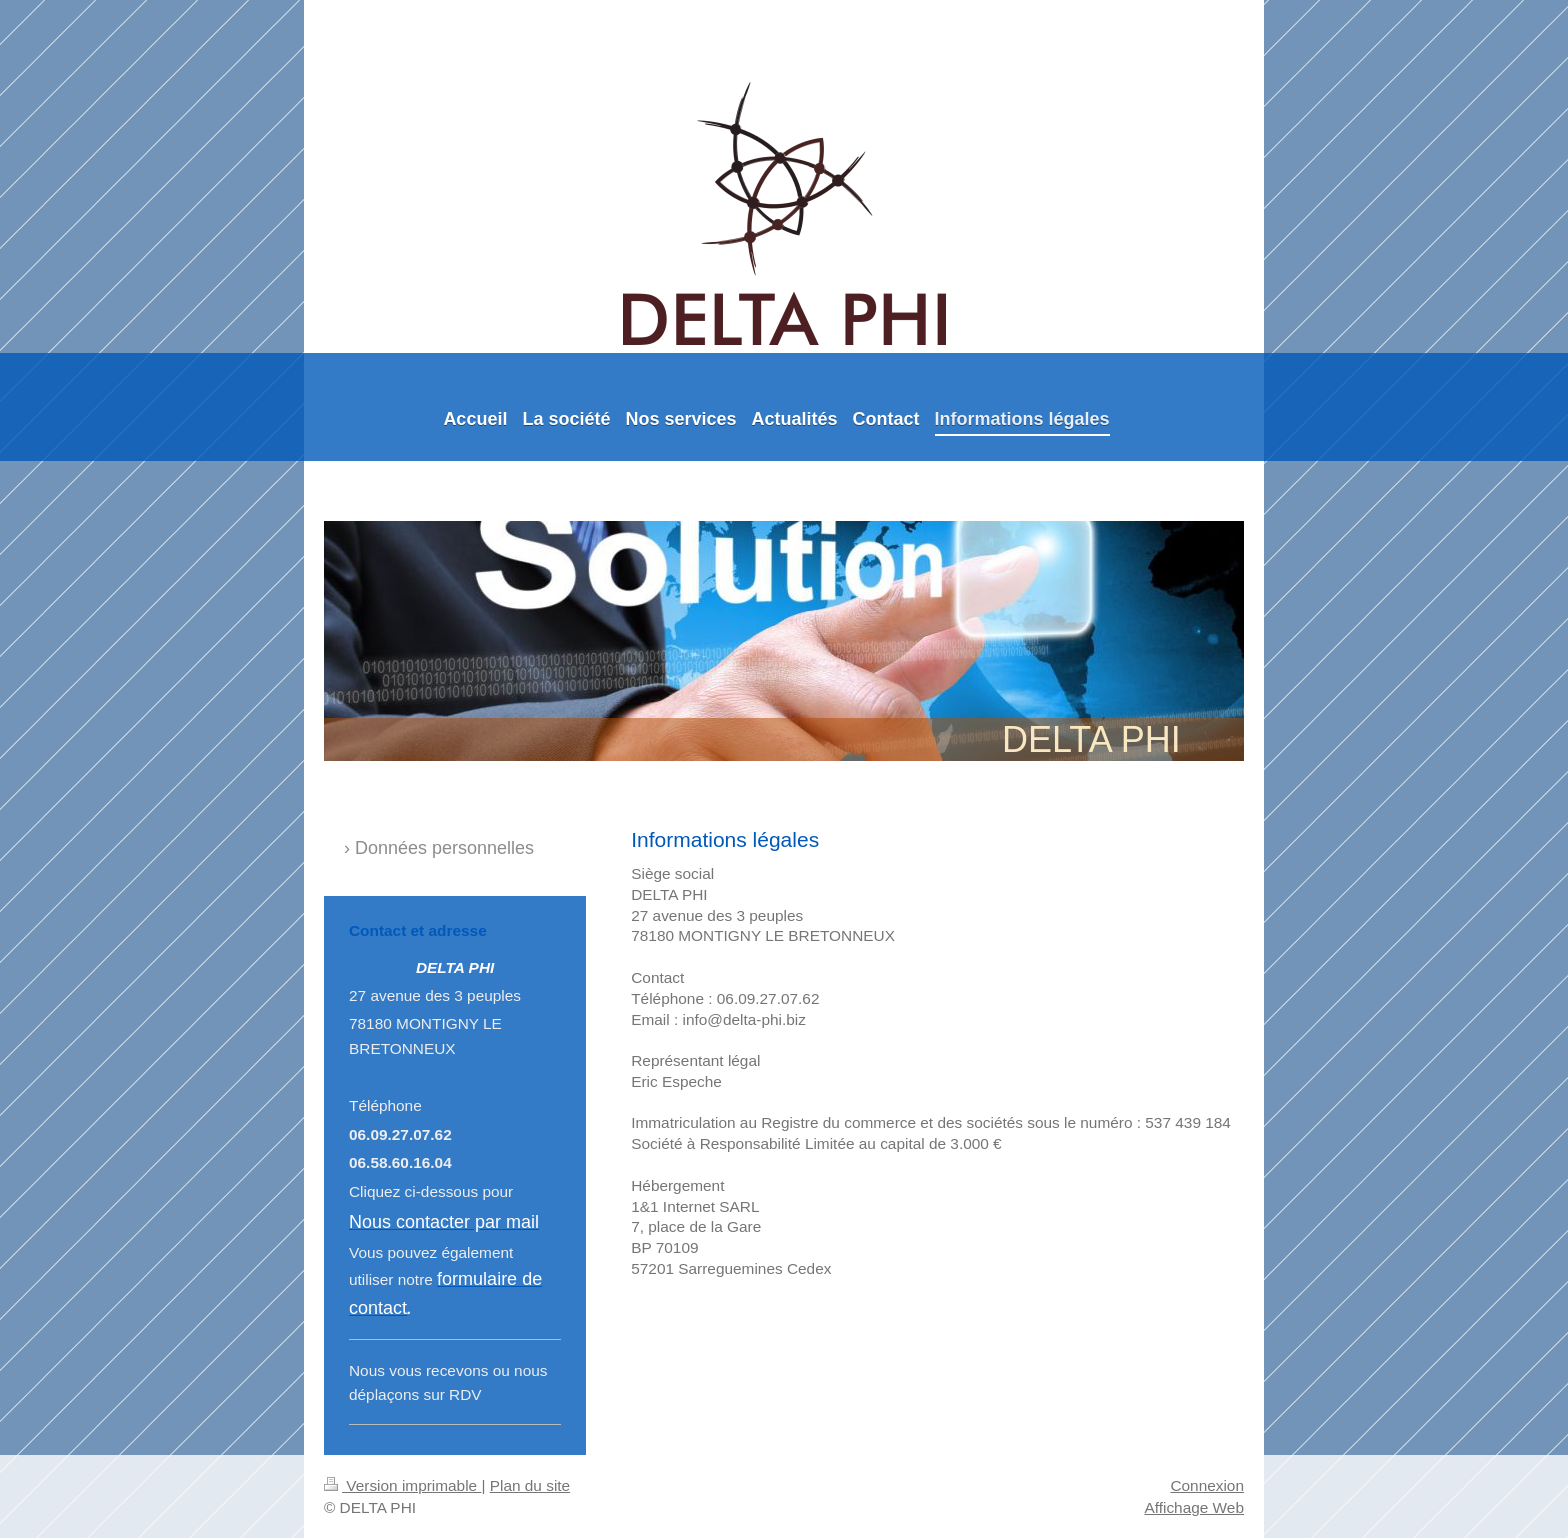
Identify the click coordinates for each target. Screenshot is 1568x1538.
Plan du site (530, 1485)
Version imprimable (402, 1485)
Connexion (1207, 1485)
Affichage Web (1194, 1507)
